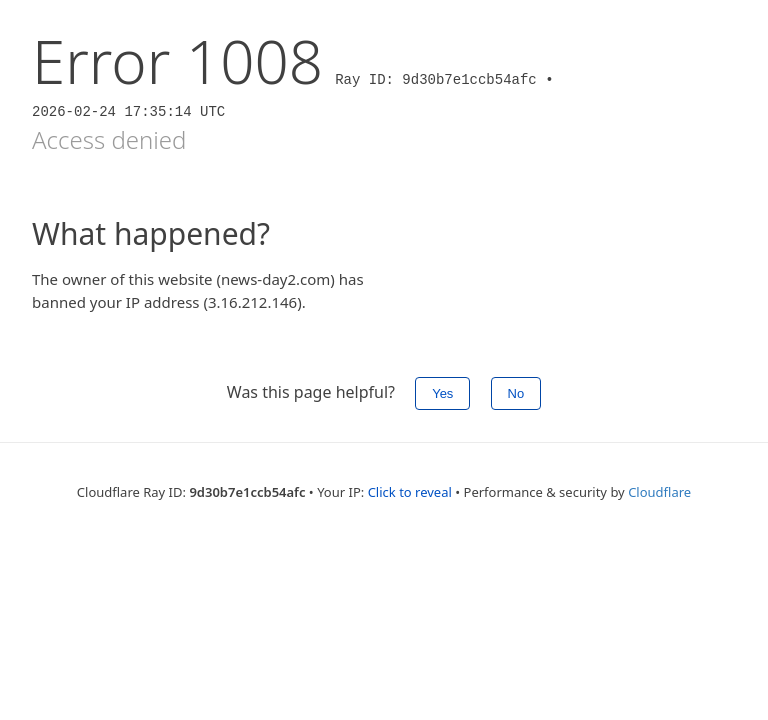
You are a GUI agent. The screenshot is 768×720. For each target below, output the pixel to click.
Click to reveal (410, 492)
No (516, 393)
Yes (442, 393)
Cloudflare (659, 492)
